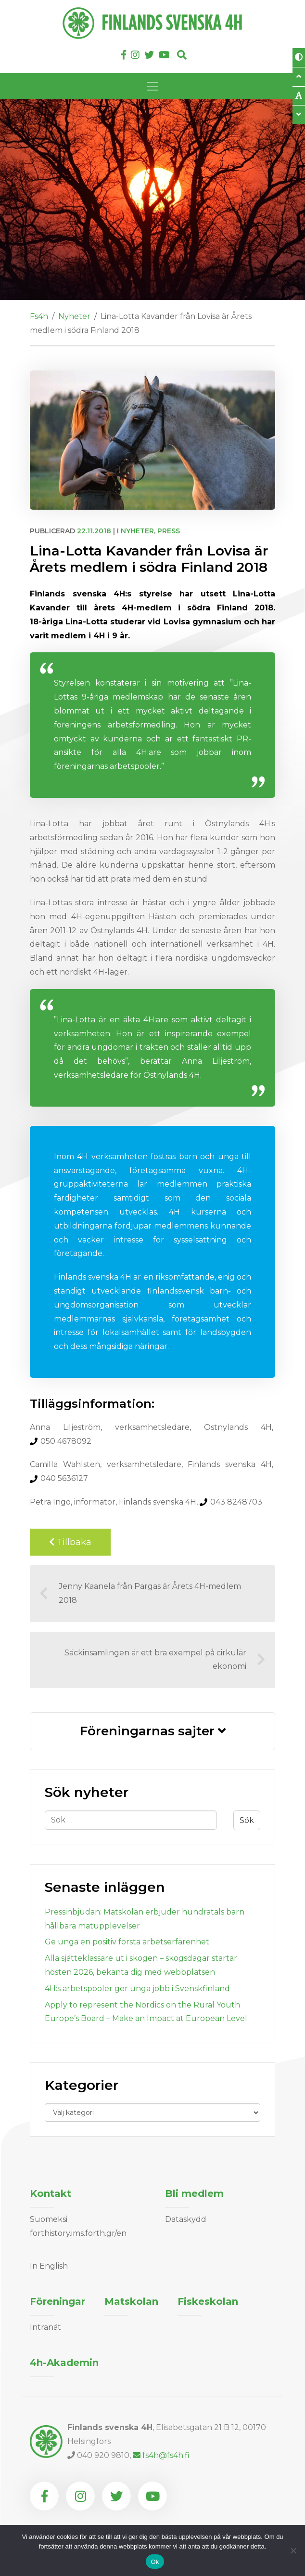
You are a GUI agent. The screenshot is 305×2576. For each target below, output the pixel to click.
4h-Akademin (64, 2362)
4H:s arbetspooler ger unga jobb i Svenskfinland (137, 1988)
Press (168, 531)
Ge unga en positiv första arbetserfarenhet (127, 1941)
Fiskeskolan (208, 2301)
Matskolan (131, 2301)
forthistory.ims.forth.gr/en (78, 2233)
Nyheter (137, 531)
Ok (155, 2561)
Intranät (45, 2327)
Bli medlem (194, 2193)
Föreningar (57, 2301)
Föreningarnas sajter (153, 1731)
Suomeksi (48, 2219)
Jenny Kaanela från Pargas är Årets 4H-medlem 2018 (140, 1593)
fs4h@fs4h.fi (161, 2455)
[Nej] (293, 2550)
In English (49, 2266)
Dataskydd (185, 2219)
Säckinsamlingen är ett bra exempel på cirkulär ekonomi (165, 1659)
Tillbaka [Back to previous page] (70, 1542)
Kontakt (50, 2193)
